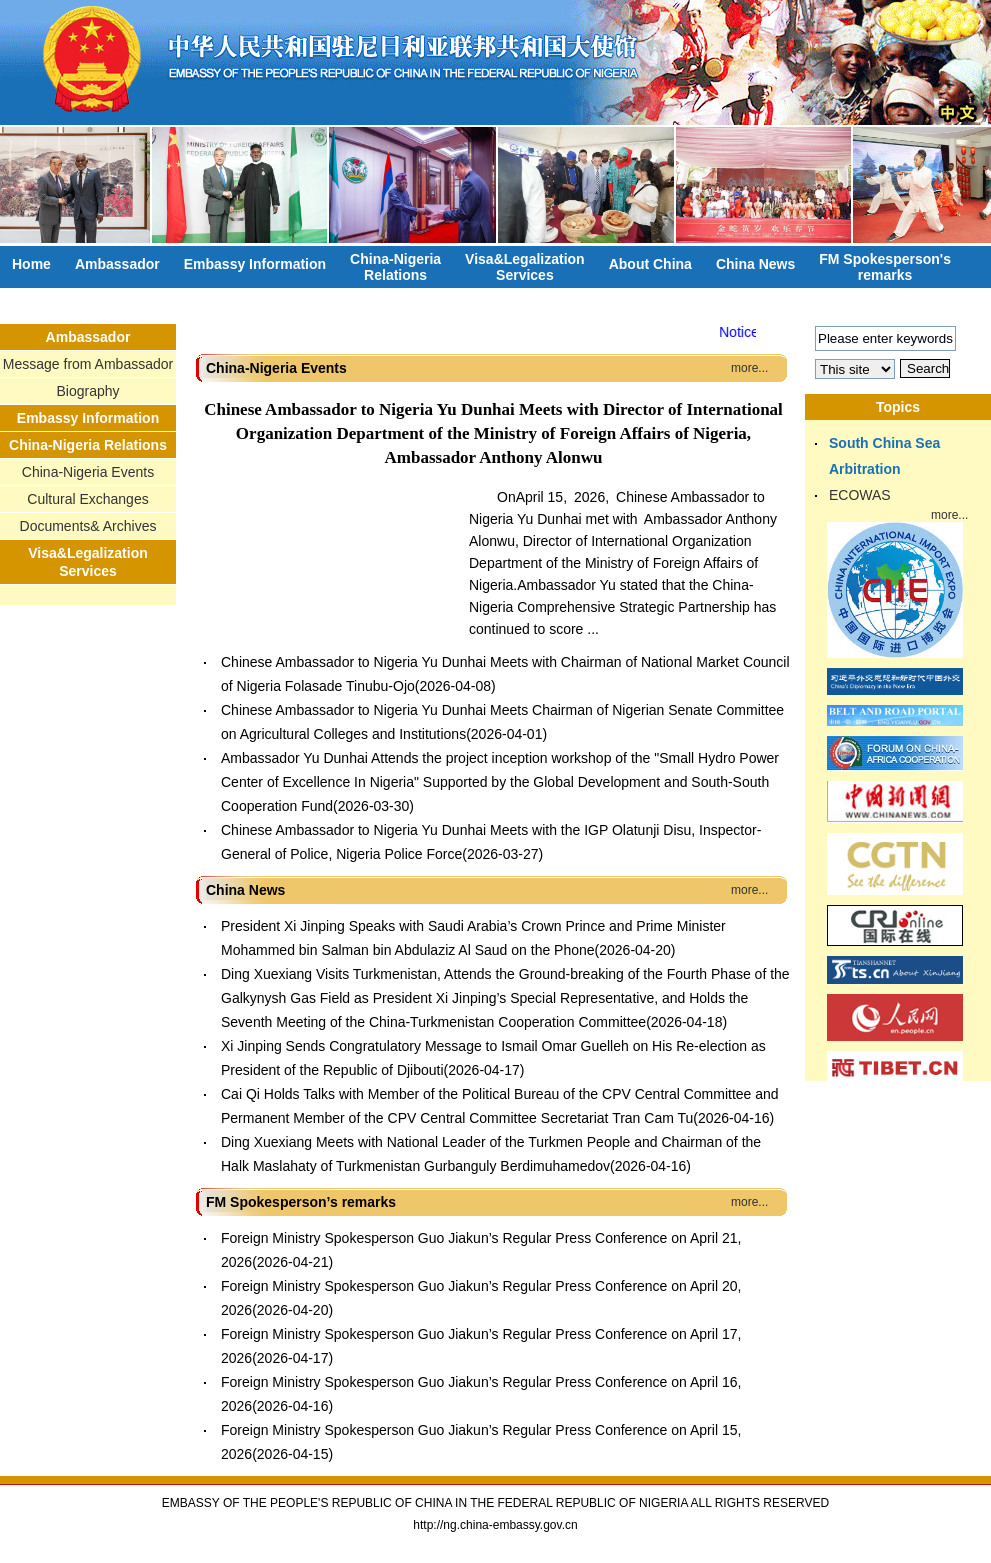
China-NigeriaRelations (395, 267)
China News (755, 264)
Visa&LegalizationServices (525, 267)
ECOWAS (860, 495)
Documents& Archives (88, 526)
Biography (87, 391)
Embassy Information (255, 264)
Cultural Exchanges (87, 499)
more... (749, 368)
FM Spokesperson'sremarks (885, 267)
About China (650, 264)
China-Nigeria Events (88, 472)
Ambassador (117, 264)
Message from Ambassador (88, 364)
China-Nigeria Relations (88, 445)
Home (31, 264)
